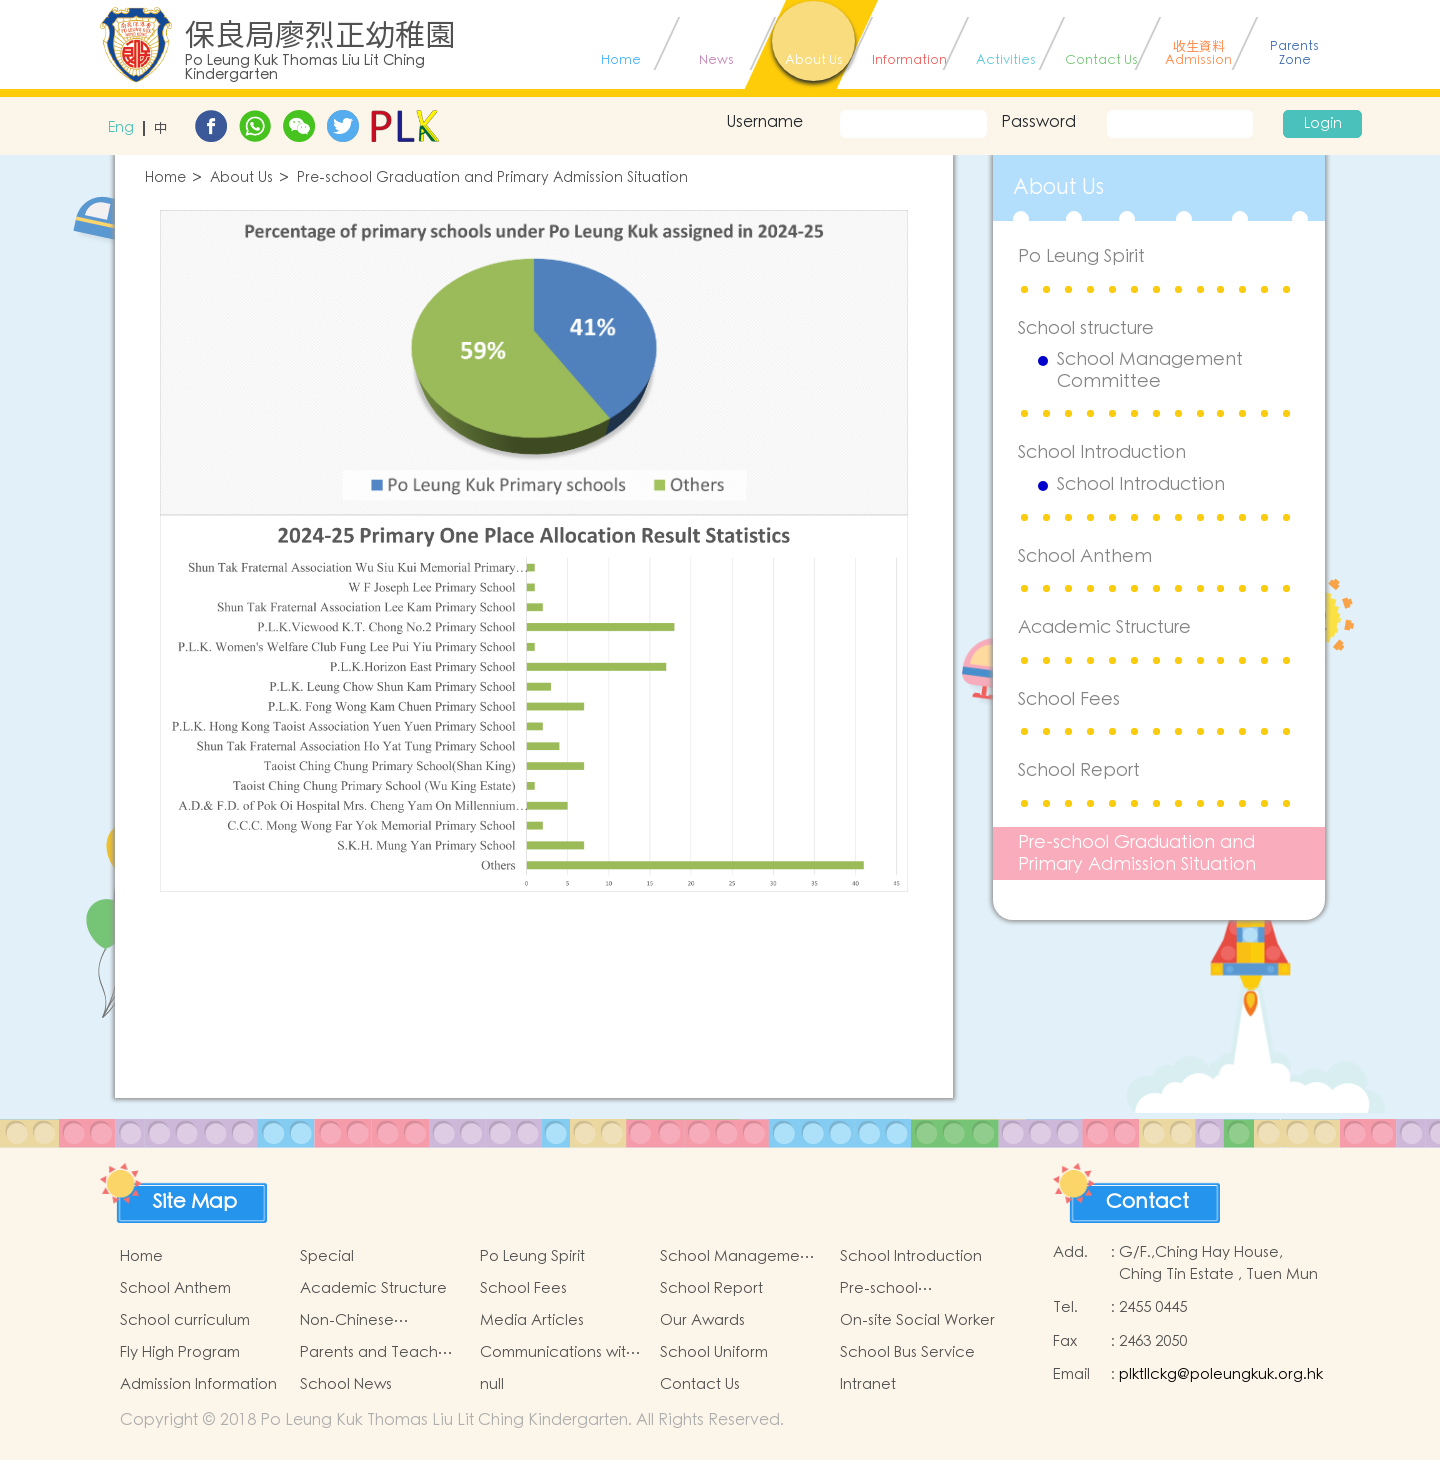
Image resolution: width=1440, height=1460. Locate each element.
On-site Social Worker (917, 1320)
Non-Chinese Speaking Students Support (366, 1321)
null (492, 1384)
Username (764, 122)
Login (1323, 124)
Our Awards (702, 1320)
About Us (241, 178)
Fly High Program (180, 1352)
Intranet (868, 1384)
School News (346, 1384)
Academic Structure (1104, 627)
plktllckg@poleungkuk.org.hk (1221, 1374)
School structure (1086, 328)
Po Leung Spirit (1081, 256)
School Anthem (1085, 556)
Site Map (195, 1202)
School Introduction (1102, 452)
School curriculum (185, 1320)
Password (1038, 122)
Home (165, 178)
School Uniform (714, 1352)
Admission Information (198, 1384)
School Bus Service (907, 1352)
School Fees (1069, 699)
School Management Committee (1150, 370)
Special (327, 1256)
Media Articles (532, 1320)
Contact (1147, 1202)
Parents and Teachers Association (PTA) (379, 1353)
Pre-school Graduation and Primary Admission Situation (492, 178)
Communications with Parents (557, 1353)
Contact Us (700, 1384)
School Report (1079, 770)
